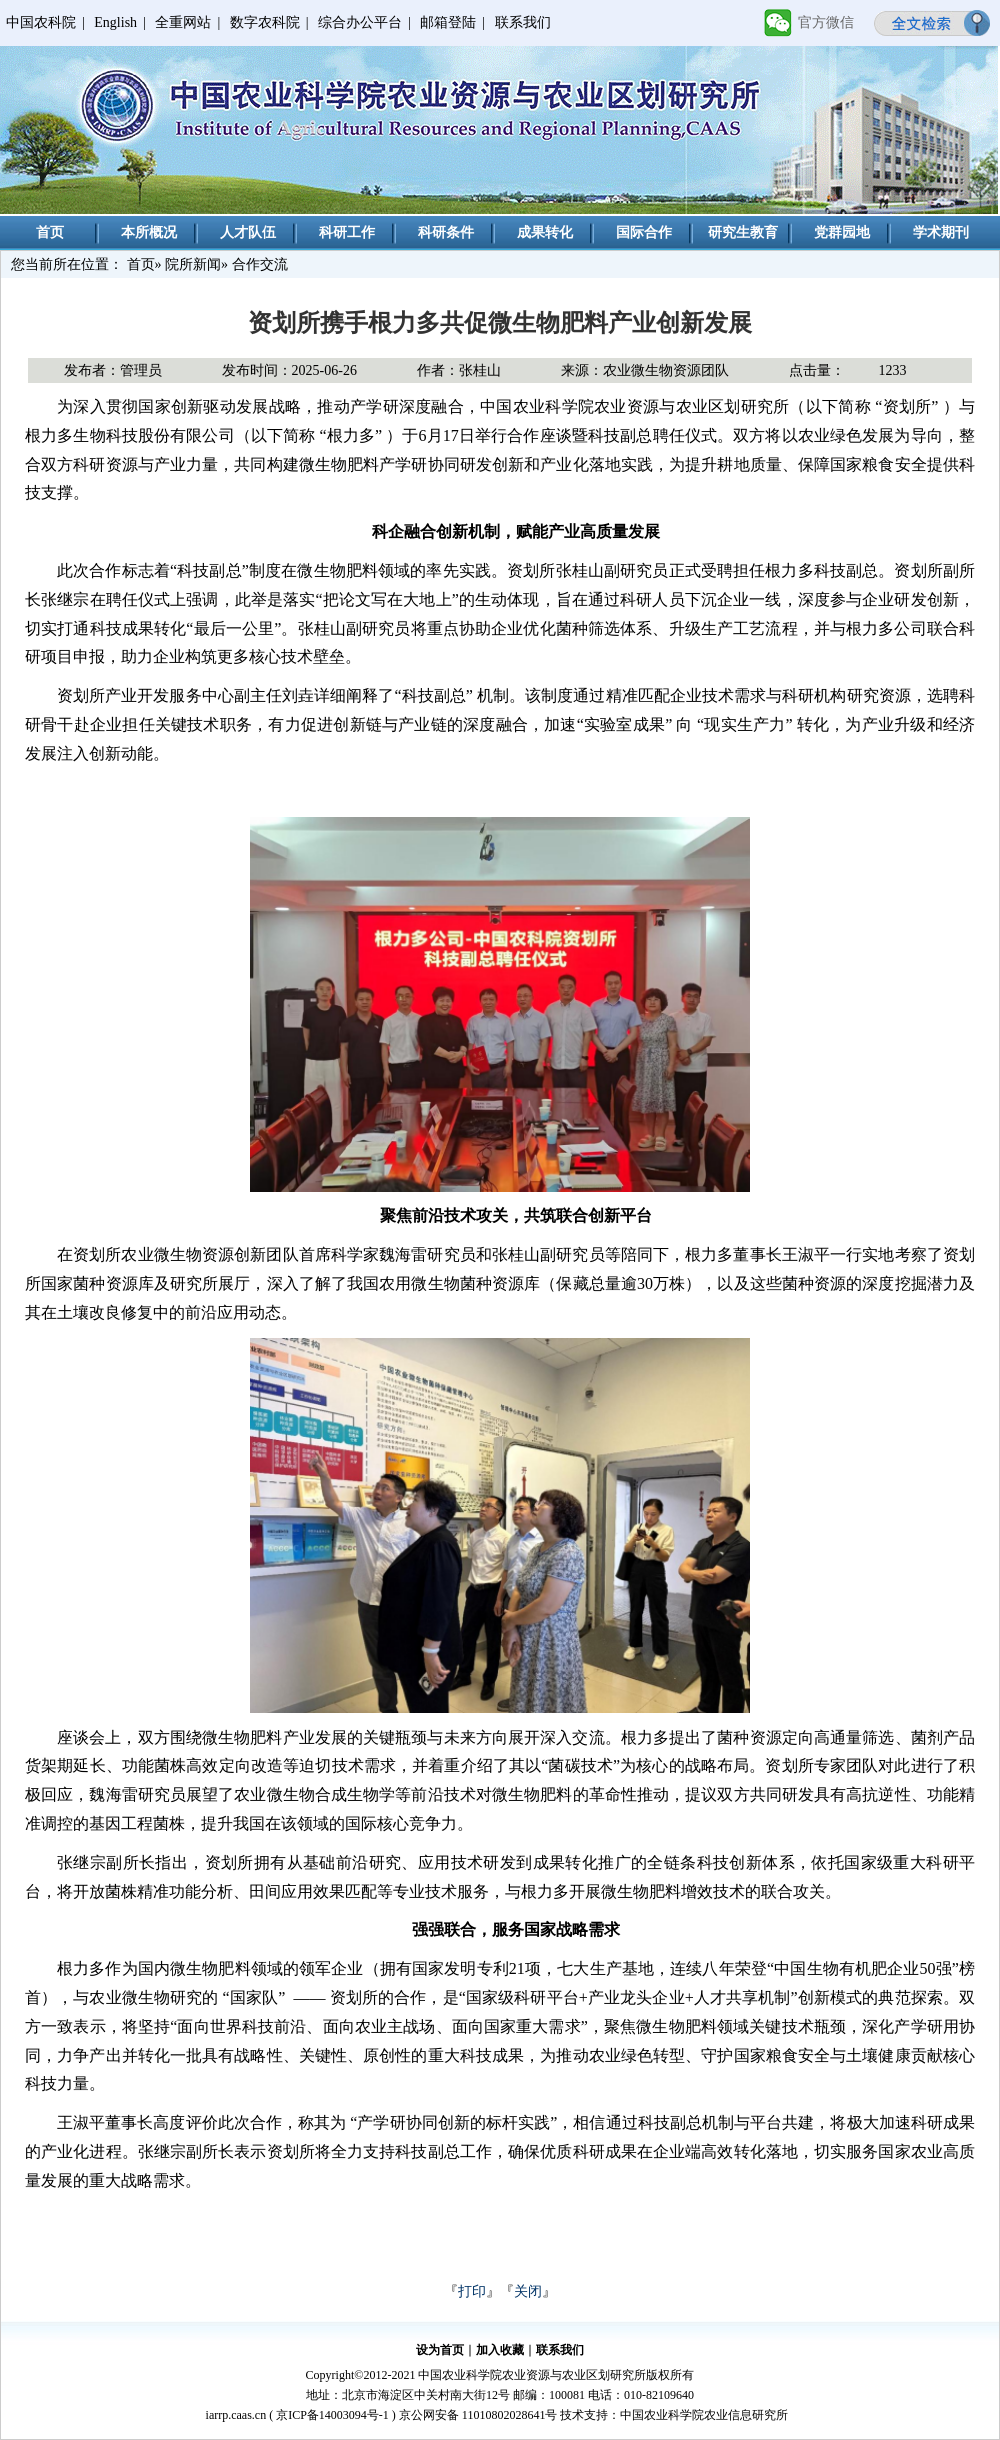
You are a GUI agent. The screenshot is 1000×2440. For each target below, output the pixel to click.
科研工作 (347, 232)
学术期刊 (941, 232)
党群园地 (842, 232)
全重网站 (183, 22)
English (115, 22)
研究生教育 (743, 232)
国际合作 (644, 232)
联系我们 (523, 22)
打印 (472, 2291)
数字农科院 (265, 22)
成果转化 (545, 232)
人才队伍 (248, 232)
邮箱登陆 (448, 22)
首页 (50, 232)
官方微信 (826, 22)
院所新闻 (193, 264)
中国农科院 (41, 22)
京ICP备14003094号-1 (332, 2415)
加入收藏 (500, 2350)
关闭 (528, 2291)
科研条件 (446, 232)
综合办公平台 (360, 22)
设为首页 (440, 2350)
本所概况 (149, 232)
